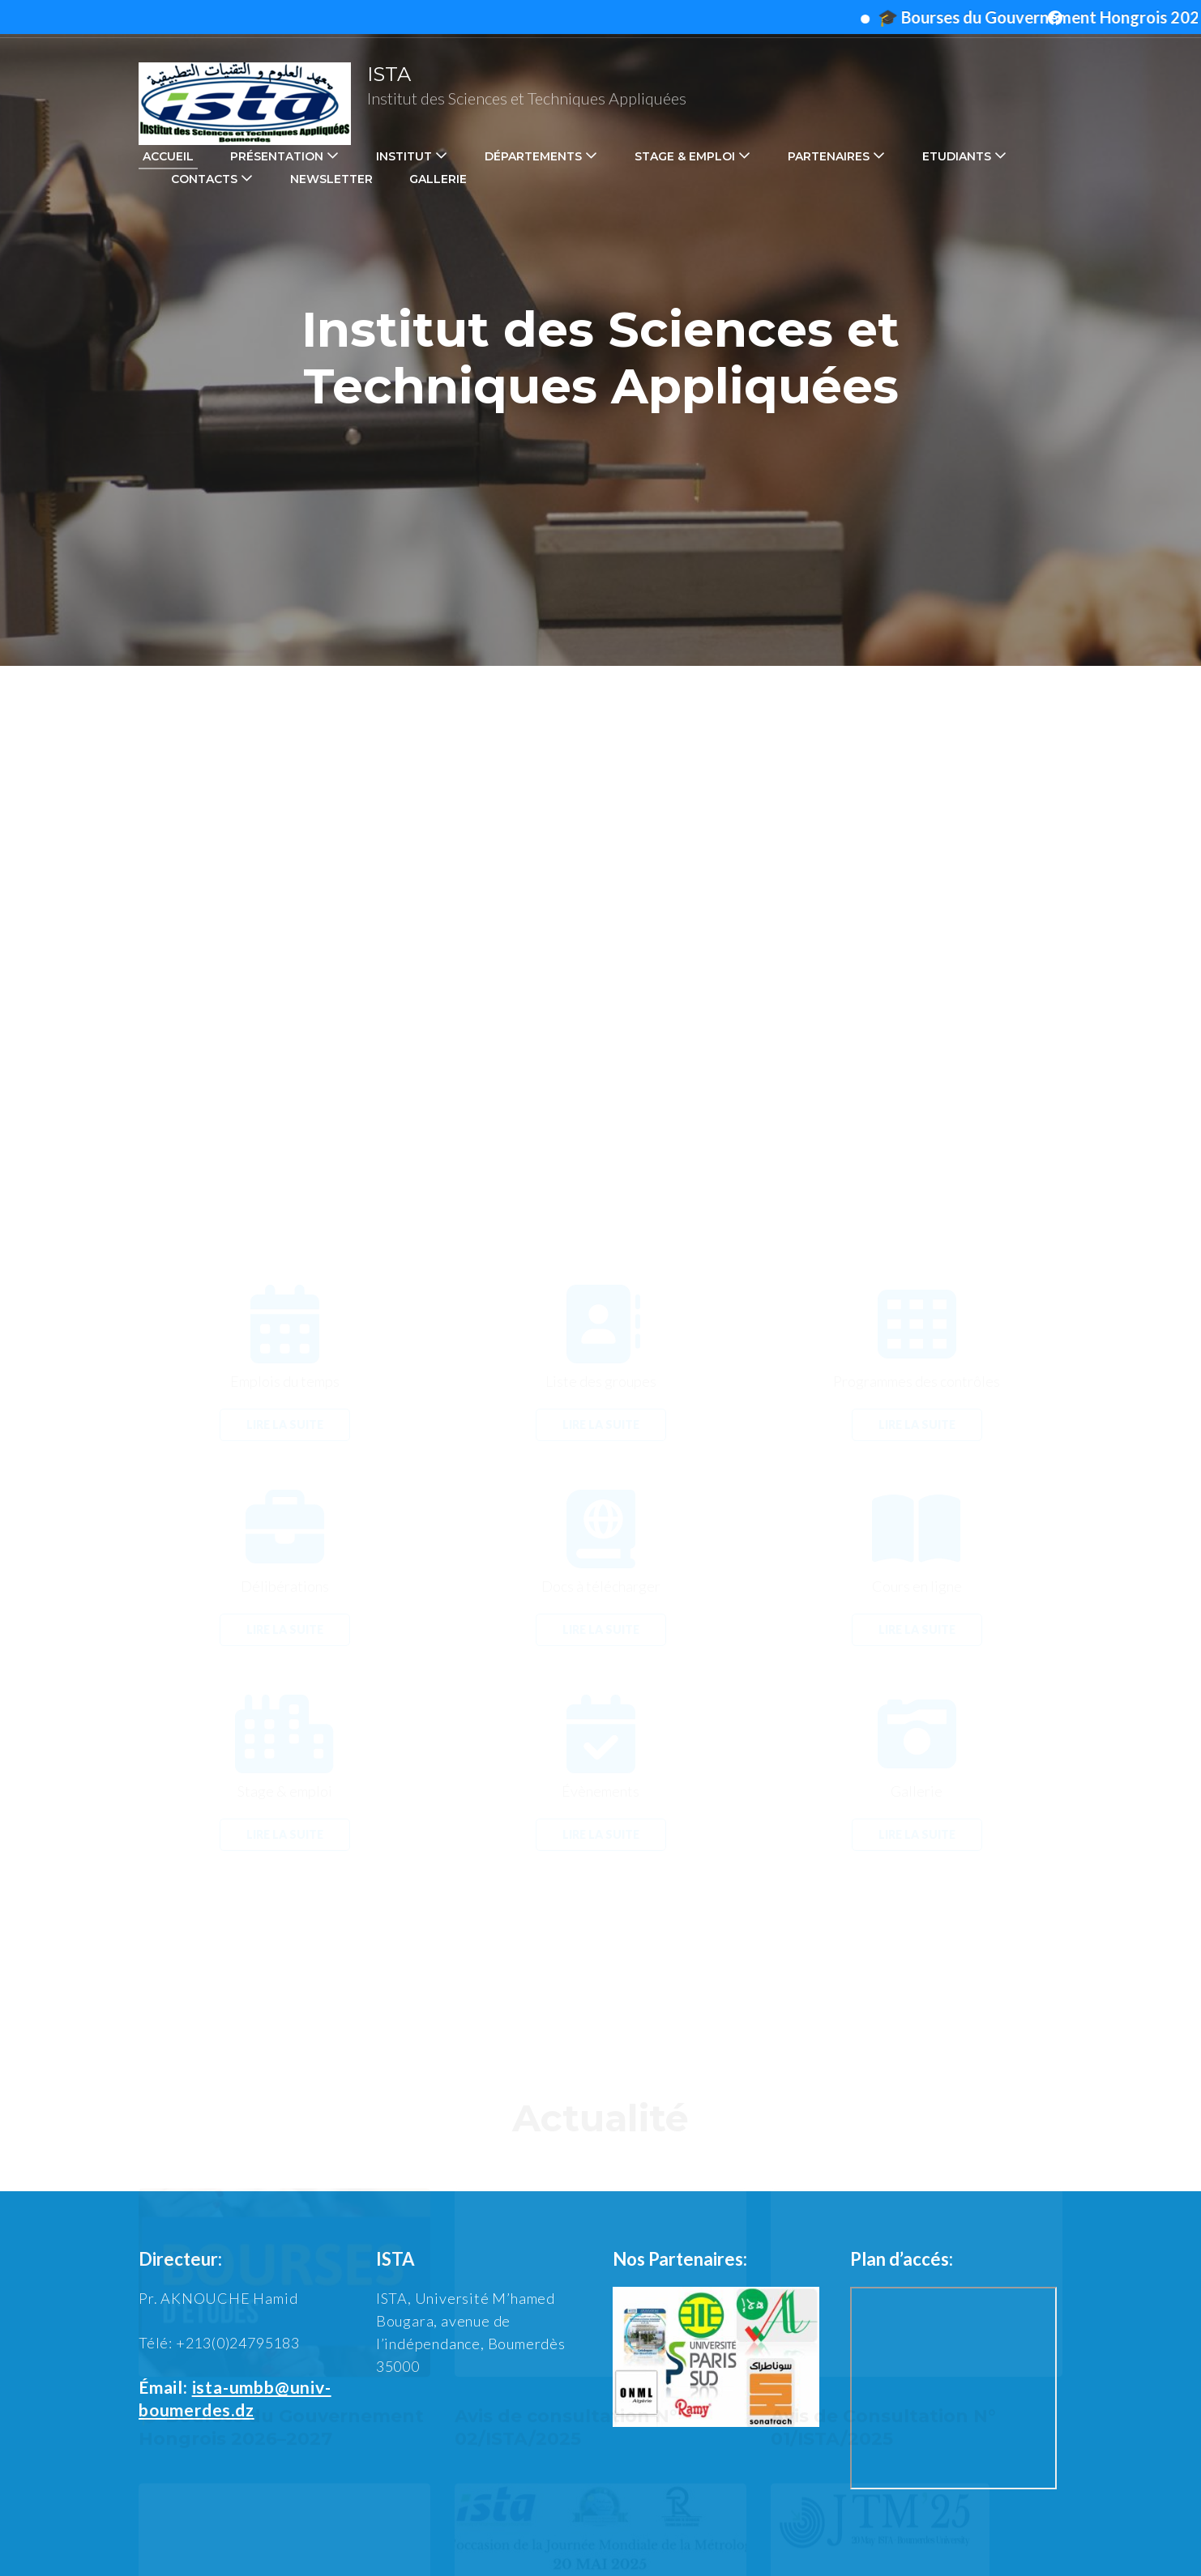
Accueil (168, 156)
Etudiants (956, 156)
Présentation (276, 156)
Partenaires (829, 156)
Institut (404, 156)
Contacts (204, 179)
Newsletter (331, 179)
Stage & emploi (685, 156)
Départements (533, 156)
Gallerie (438, 179)
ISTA (389, 74)
